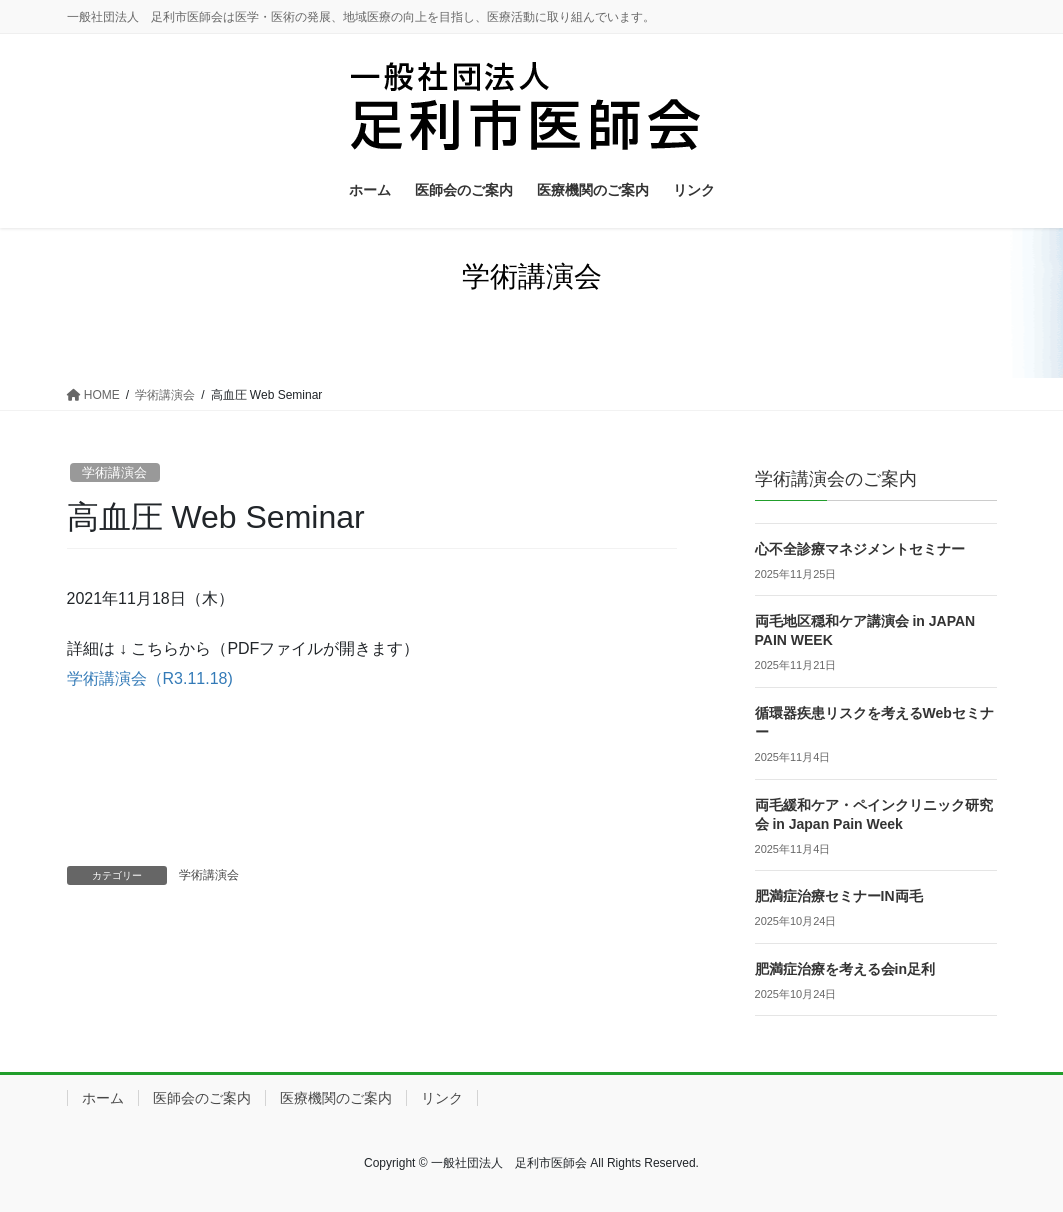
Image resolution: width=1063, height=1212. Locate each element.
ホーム (103, 1098)
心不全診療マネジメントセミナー (860, 549)
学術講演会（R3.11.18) (150, 678)
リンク (442, 1098)
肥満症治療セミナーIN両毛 (839, 896)
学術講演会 (114, 472)
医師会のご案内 (202, 1098)
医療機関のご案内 (336, 1098)
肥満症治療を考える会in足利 (845, 969)
